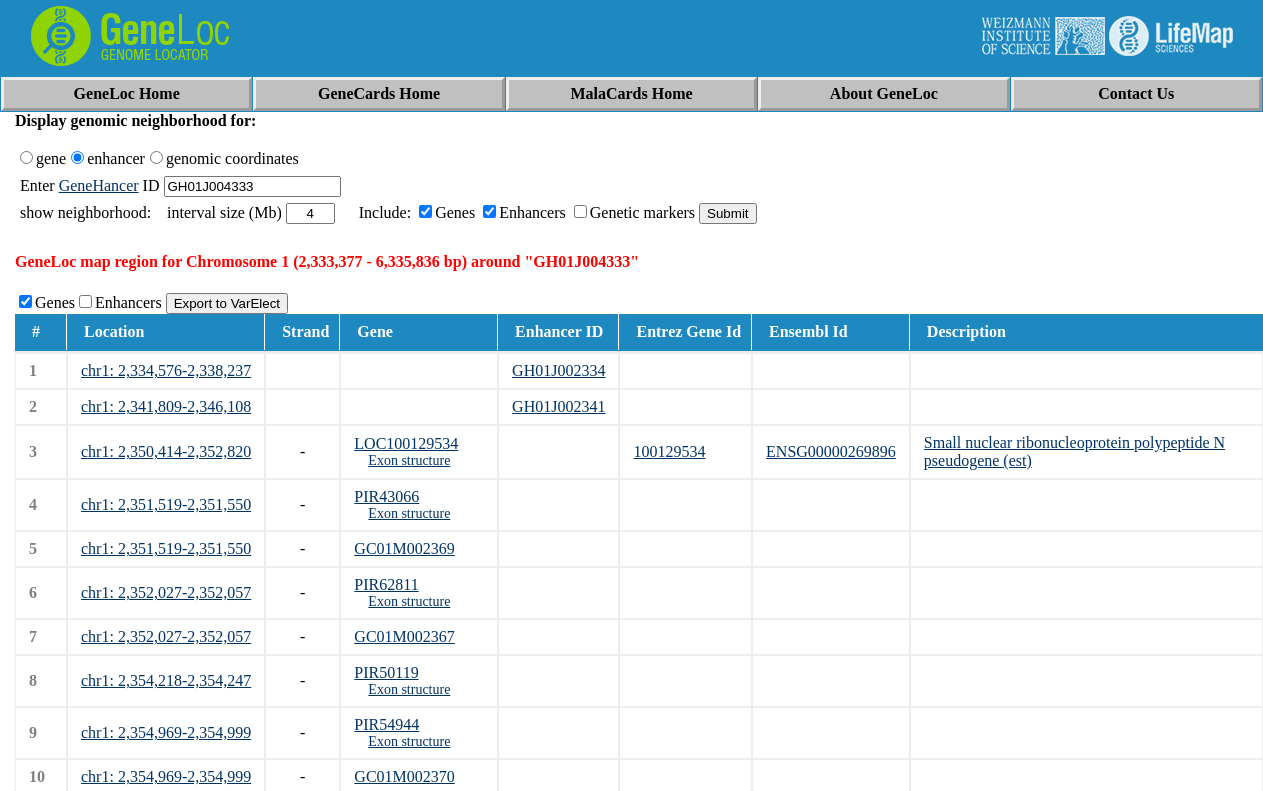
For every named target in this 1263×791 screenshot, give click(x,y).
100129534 (669, 451)
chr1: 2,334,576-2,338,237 (166, 370)
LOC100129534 (406, 443)
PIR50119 (386, 672)
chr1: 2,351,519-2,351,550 (166, 504)
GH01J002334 (558, 370)
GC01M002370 (404, 776)
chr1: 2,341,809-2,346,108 (166, 406)
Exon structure (409, 460)
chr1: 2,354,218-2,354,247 (166, 680)
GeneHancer (99, 185)
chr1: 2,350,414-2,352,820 (166, 451)
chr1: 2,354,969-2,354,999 (166, 732)
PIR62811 (386, 584)
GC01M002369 (404, 548)
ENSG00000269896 (831, 451)
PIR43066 (386, 496)
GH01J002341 (558, 406)
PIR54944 (386, 724)
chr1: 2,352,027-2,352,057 (166, 592)
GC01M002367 (404, 636)
